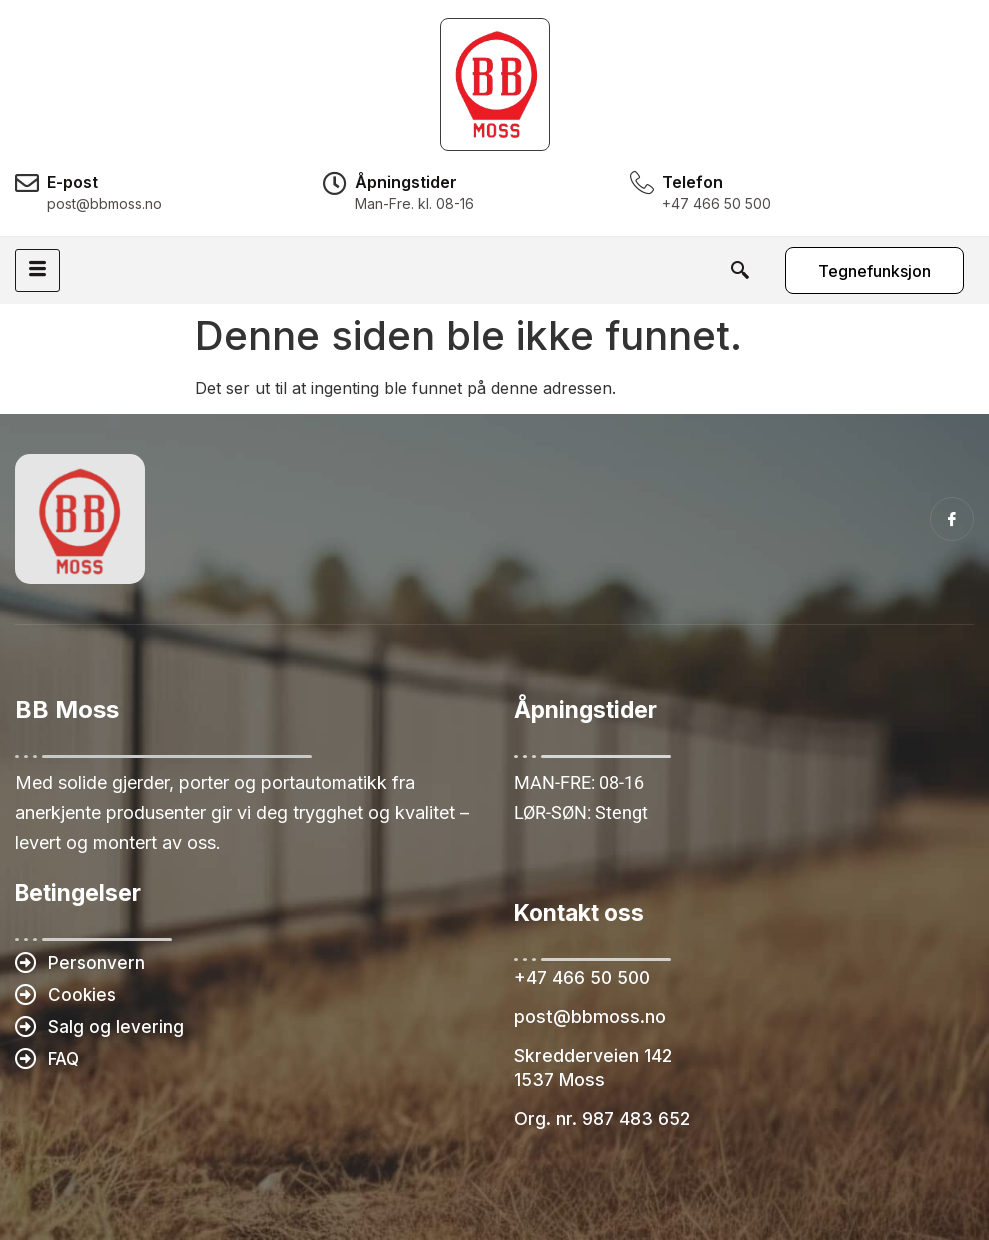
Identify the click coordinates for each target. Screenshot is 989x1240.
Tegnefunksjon (874, 271)
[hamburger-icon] (37, 271)
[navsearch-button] (739, 270)
